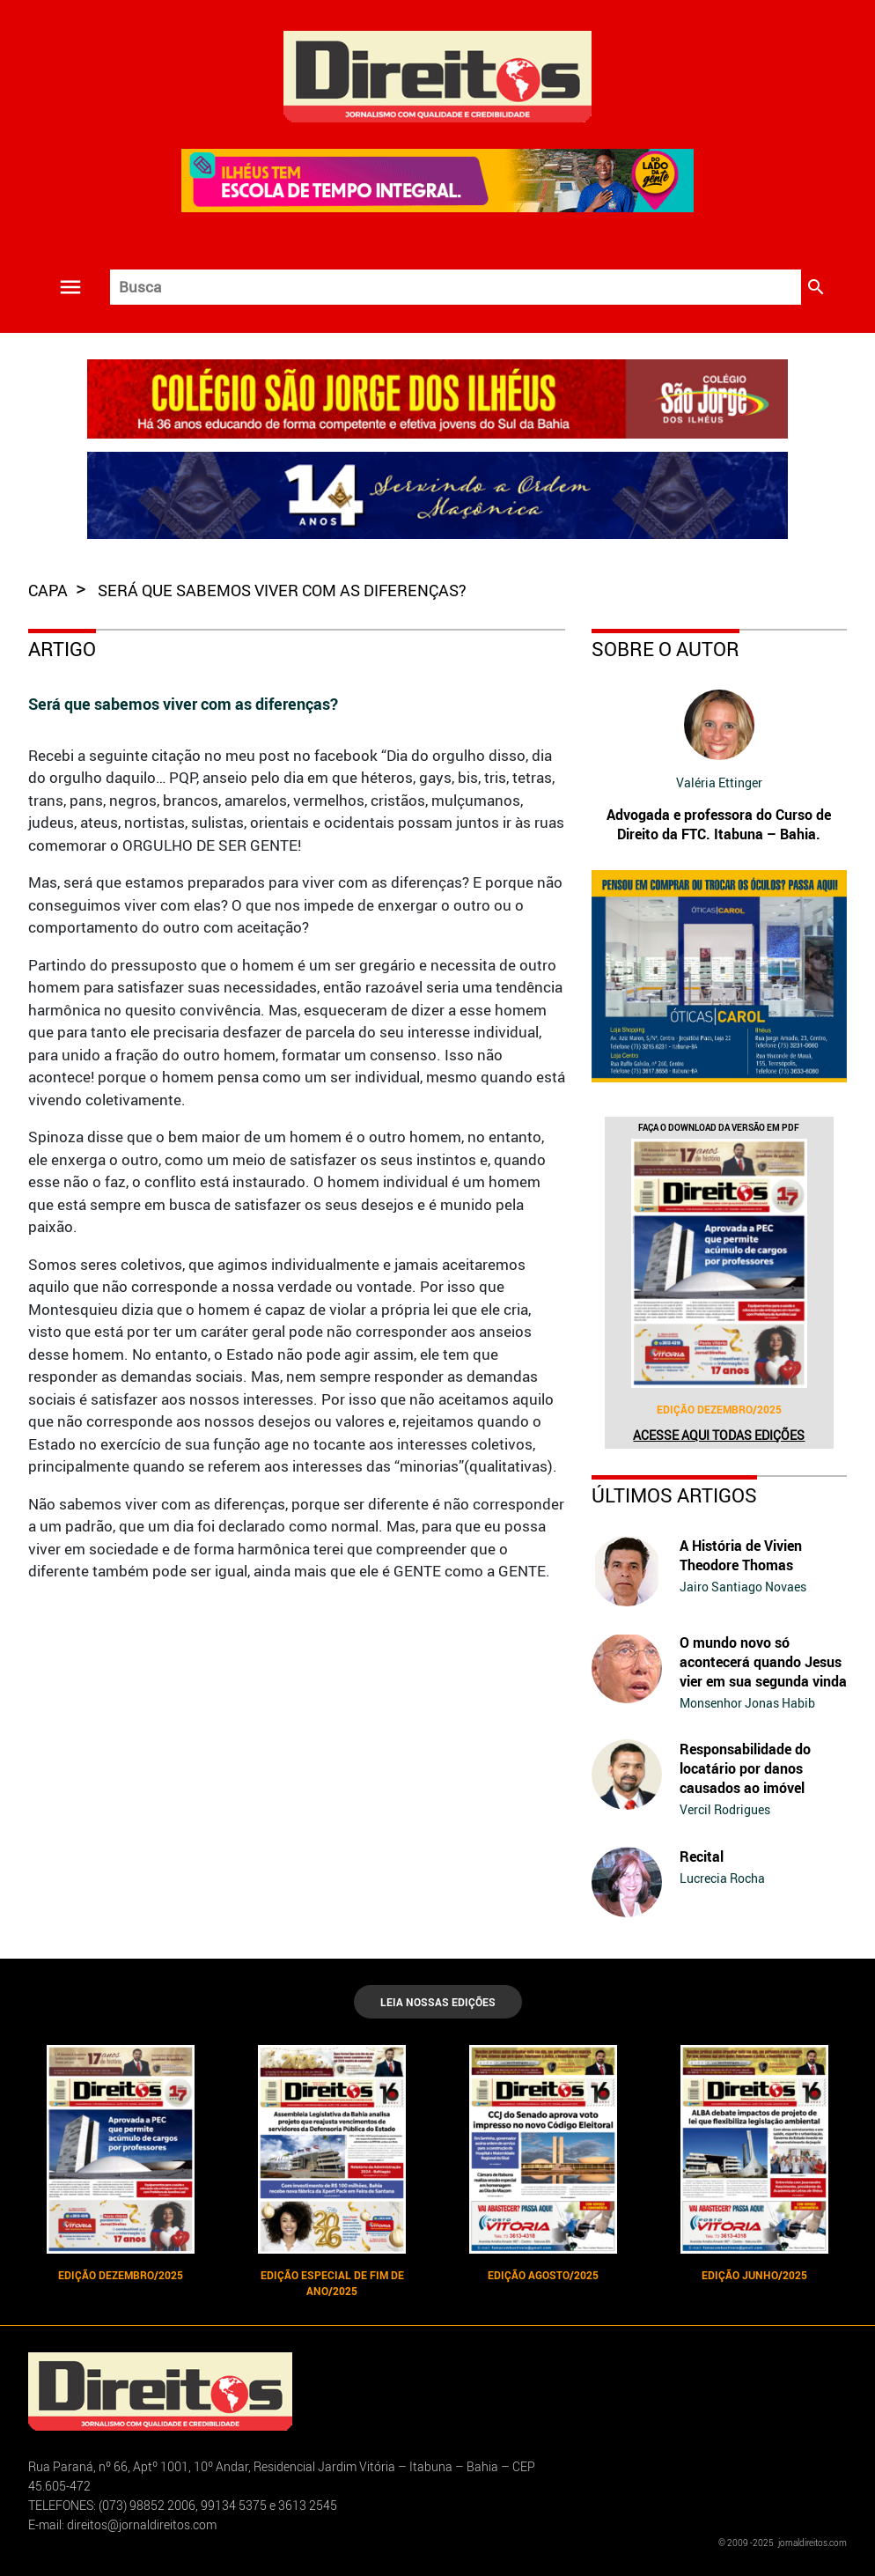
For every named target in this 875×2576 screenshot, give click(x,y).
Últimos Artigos (674, 1495)
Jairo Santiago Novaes (743, 1586)
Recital (702, 1856)
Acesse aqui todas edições (719, 1435)
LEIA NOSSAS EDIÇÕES (438, 2002)
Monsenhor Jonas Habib (747, 1702)
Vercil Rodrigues (725, 1809)
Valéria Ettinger (719, 782)
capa (49, 590)
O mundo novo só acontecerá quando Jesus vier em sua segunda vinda (763, 1662)
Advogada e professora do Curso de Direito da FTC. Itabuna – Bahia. (719, 824)
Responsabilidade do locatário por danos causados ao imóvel (745, 1768)
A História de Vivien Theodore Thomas (741, 1555)
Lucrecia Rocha (722, 1878)
